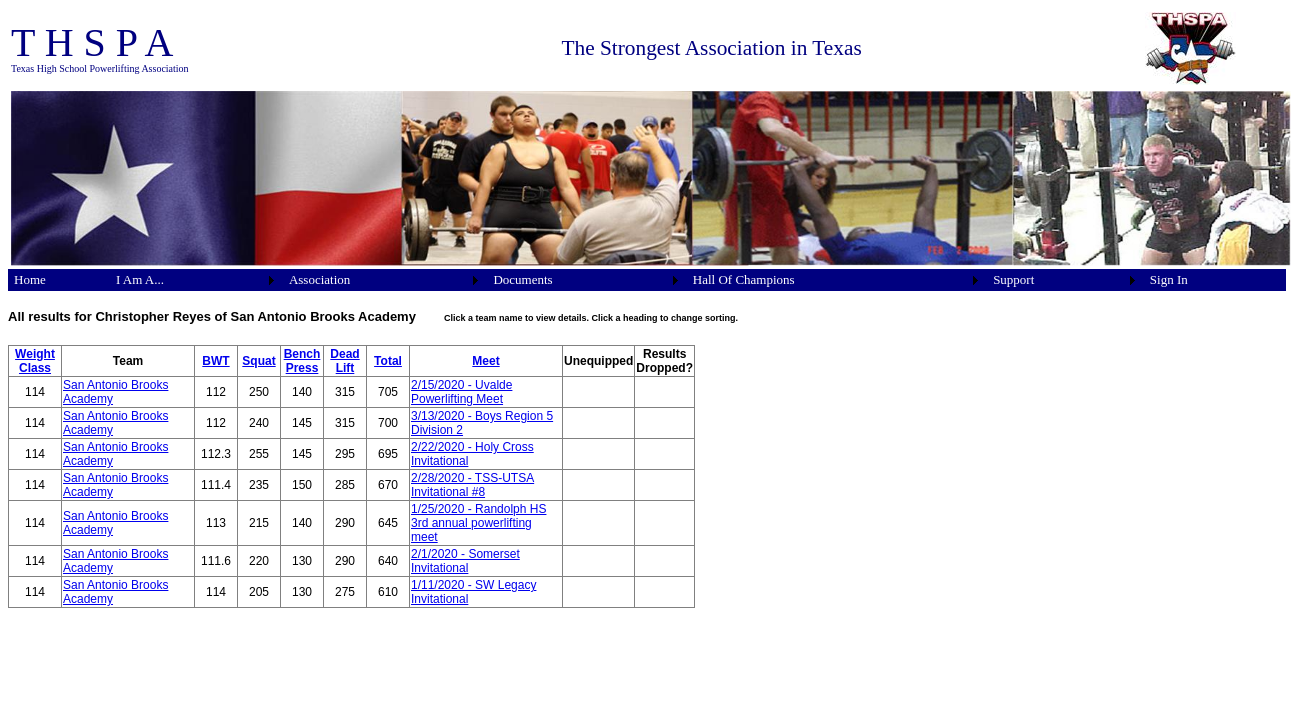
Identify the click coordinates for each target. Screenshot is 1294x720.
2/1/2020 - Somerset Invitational (465, 561)
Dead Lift (344, 361)
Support (1013, 279)
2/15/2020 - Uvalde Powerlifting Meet (461, 392)
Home (30, 279)
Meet (485, 361)
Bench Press (302, 361)
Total (388, 361)
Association (319, 279)
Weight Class (35, 361)
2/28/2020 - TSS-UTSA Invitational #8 (472, 485)
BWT (215, 361)
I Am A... (140, 279)
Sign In (1169, 279)
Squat (258, 361)
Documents (522, 279)
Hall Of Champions (744, 279)
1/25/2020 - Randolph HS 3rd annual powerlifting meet (478, 523)
